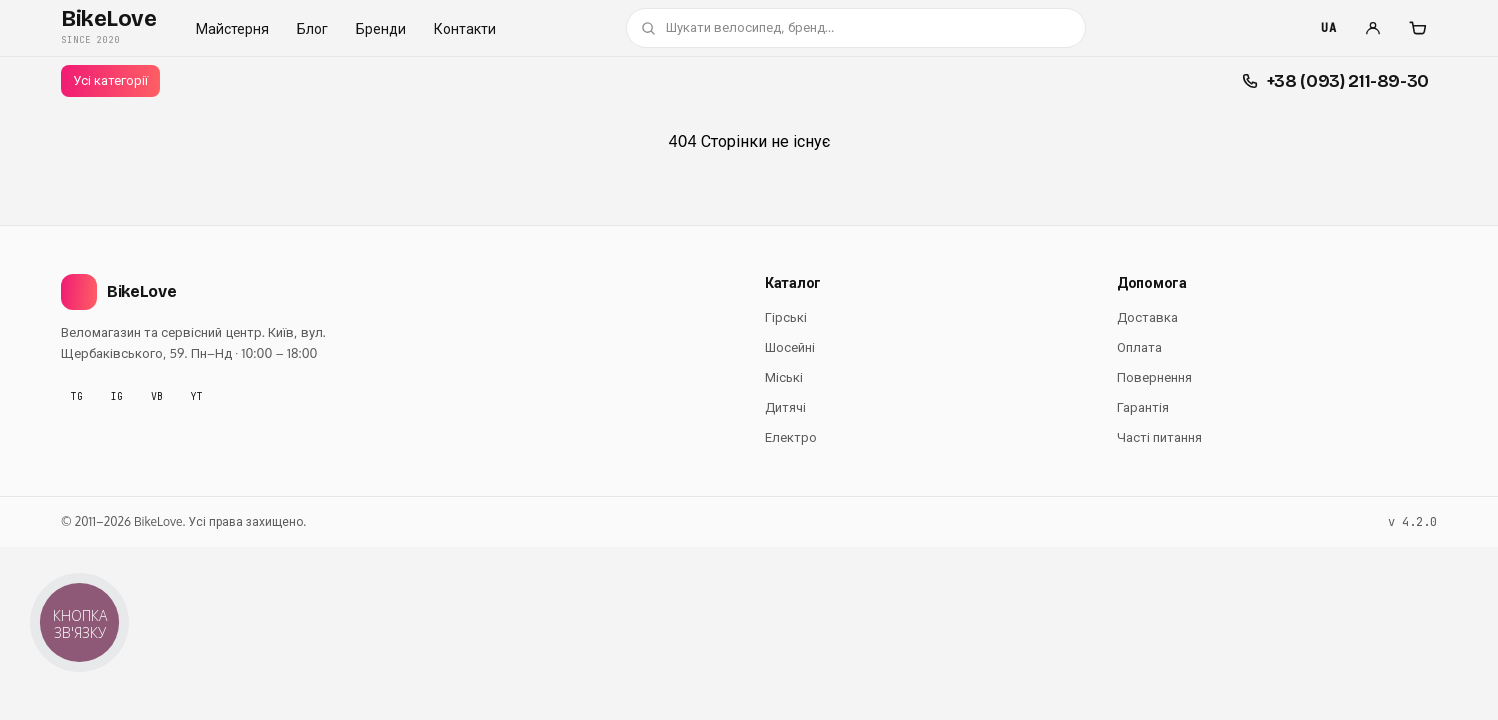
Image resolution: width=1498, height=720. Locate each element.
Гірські (786, 317)
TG (77, 396)
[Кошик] (1417, 28)
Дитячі (785, 407)
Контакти (465, 28)
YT (197, 396)
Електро (791, 437)
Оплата (1139, 347)
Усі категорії (110, 80)
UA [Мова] (1328, 28)
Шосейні (790, 347)
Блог (312, 28)
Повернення (1154, 377)
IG (117, 396)
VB (157, 396)
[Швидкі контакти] (1335, 81)
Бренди (381, 28)
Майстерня (232, 28)
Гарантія (1143, 407)
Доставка (1147, 317)
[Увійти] (1373, 28)
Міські (784, 377)
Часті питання (1159, 437)
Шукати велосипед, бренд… (737, 27)
